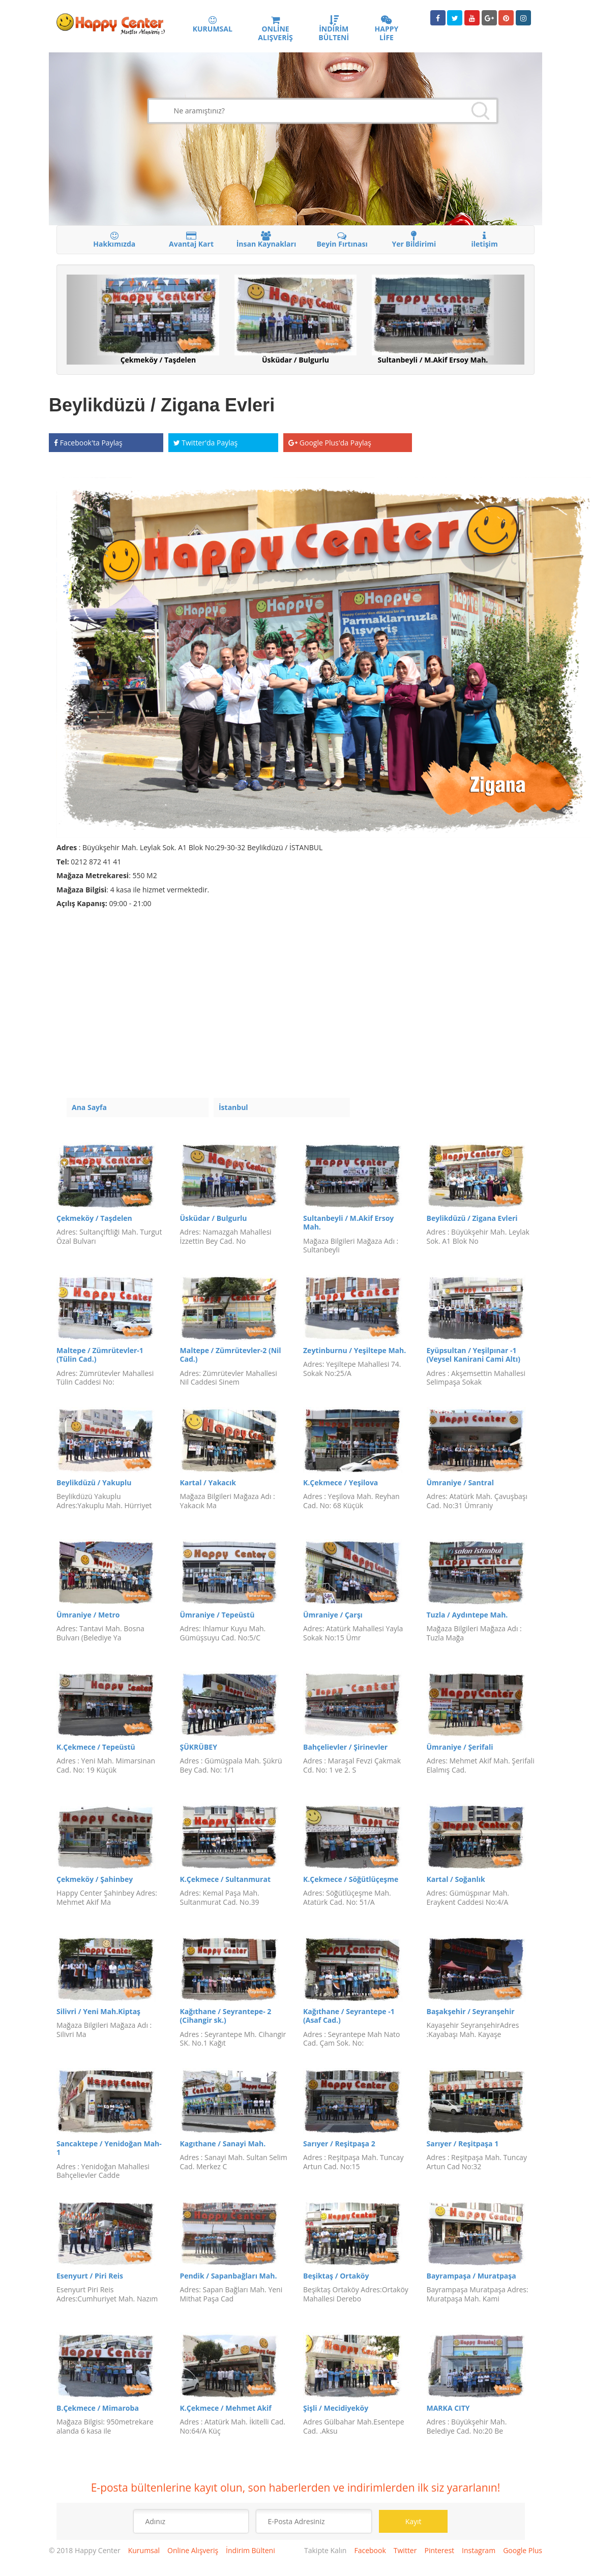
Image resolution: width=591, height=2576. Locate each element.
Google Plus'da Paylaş (329, 442)
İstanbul (233, 1107)
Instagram (478, 2550)
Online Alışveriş (192, 2550)
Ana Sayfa (89, 1107)
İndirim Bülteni (250, 2550)
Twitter (405, 2550)
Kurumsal (144, 2550)
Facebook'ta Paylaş (88, 442)
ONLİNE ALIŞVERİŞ (275, 29)
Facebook (370, 2550)
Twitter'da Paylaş (205, 442)
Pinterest (439, 2550)
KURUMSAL (212, 25)
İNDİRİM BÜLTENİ (333, 29)
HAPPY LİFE (387, 29)
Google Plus (522, 2550)
